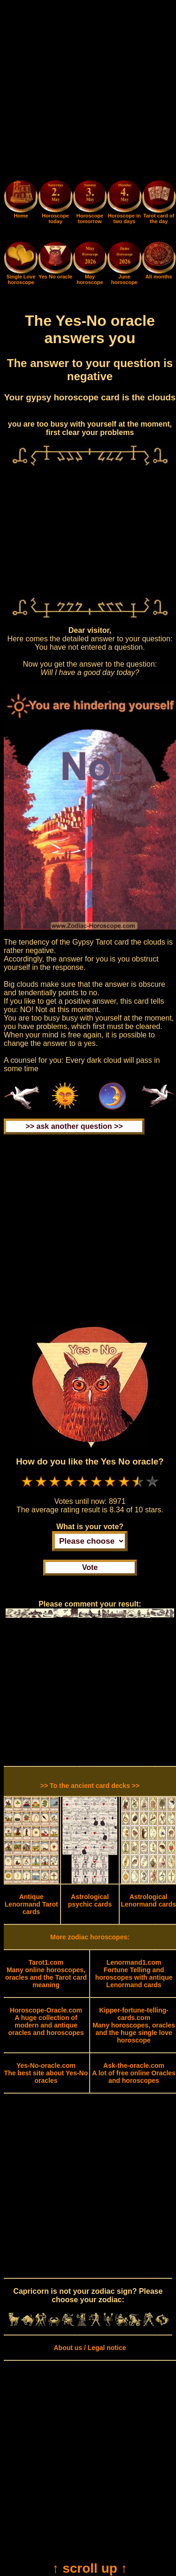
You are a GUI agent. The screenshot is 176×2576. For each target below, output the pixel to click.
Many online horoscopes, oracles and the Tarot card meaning (46, 1974)
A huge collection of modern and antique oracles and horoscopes (46, 2021)
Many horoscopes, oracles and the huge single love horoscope (133, 2025)
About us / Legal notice (90, 2347)
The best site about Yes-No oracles (46, 2073)
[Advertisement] (88, 92)
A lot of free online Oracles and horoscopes (134, 2073)
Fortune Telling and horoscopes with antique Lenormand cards (134, 1974)
